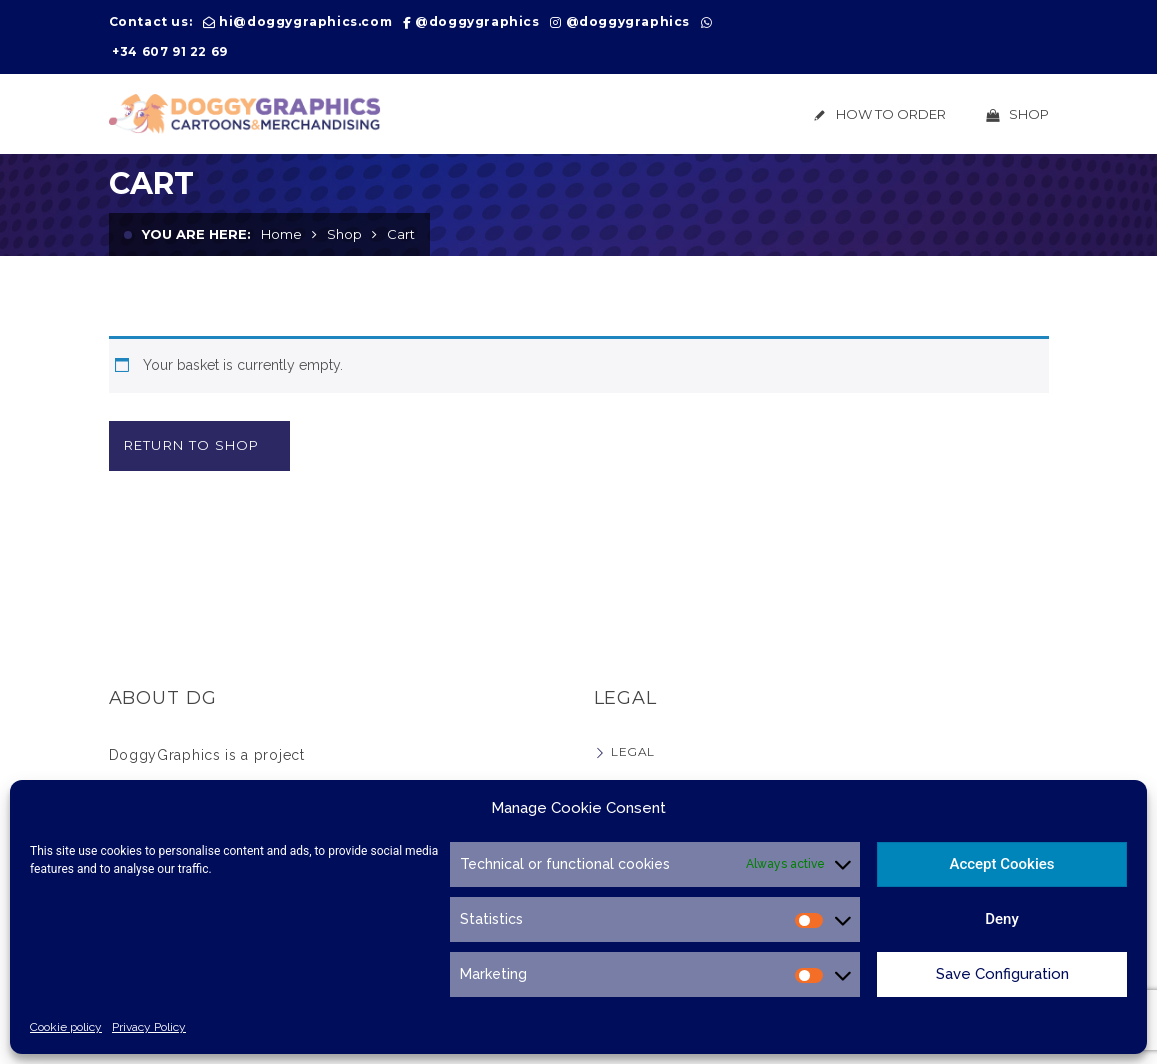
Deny (1002, 919)
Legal (633, 751)
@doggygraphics (477, 21)
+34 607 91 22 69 (170, 51)
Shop (344, 234)
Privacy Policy (149, 1027)
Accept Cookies (1001, 864)
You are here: (196, 234)
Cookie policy (66, 1027)
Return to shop (192, 445)
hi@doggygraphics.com (305, 21)
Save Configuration (1002, 974)
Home (281, 234)
